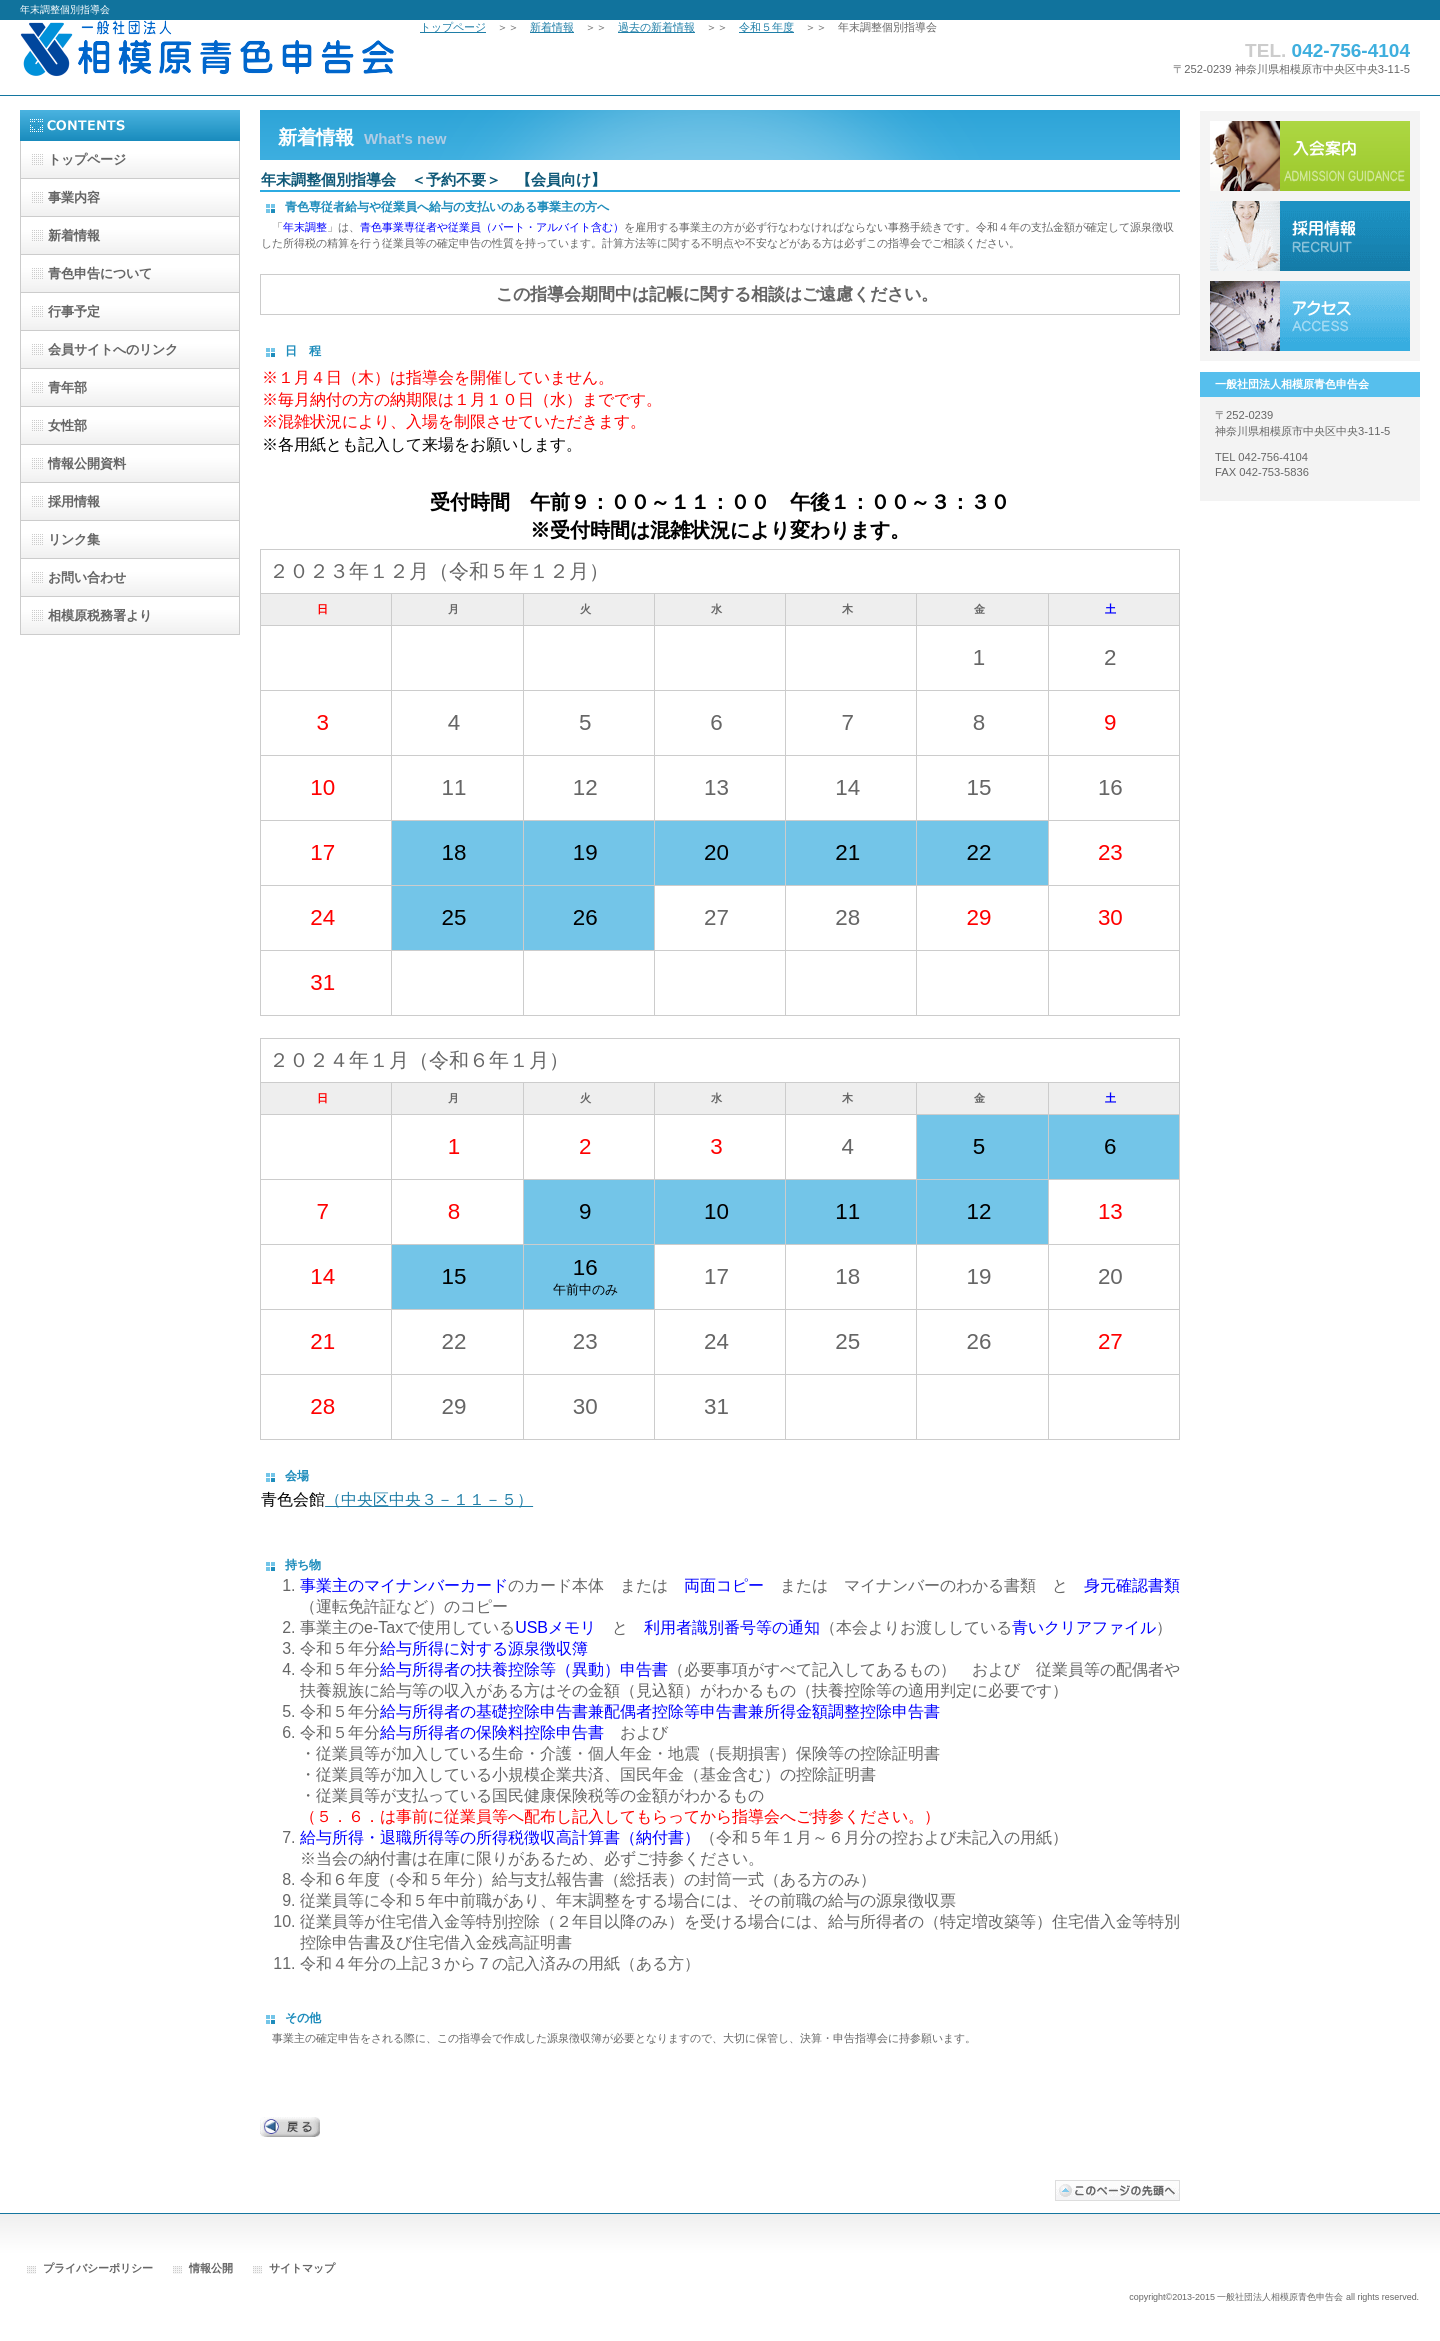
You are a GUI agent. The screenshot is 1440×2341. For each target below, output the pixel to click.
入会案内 (1310, 156)
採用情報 (1310, 236)
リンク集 (74, 539)
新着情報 (552, 27)
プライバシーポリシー (98, 2268)
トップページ (453, 27)
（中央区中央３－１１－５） (429, 1499)
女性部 (67, 425)
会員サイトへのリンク (113, 349)
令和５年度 (766, 27)
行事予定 (74, 311)
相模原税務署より (100, 615)
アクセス (1310, 316)
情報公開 (211, 2268)
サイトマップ (302, 2268)
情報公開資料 (87, 463)
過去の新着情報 (656, 27)
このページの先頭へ (1117, 2190)
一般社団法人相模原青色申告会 (220, 57)
